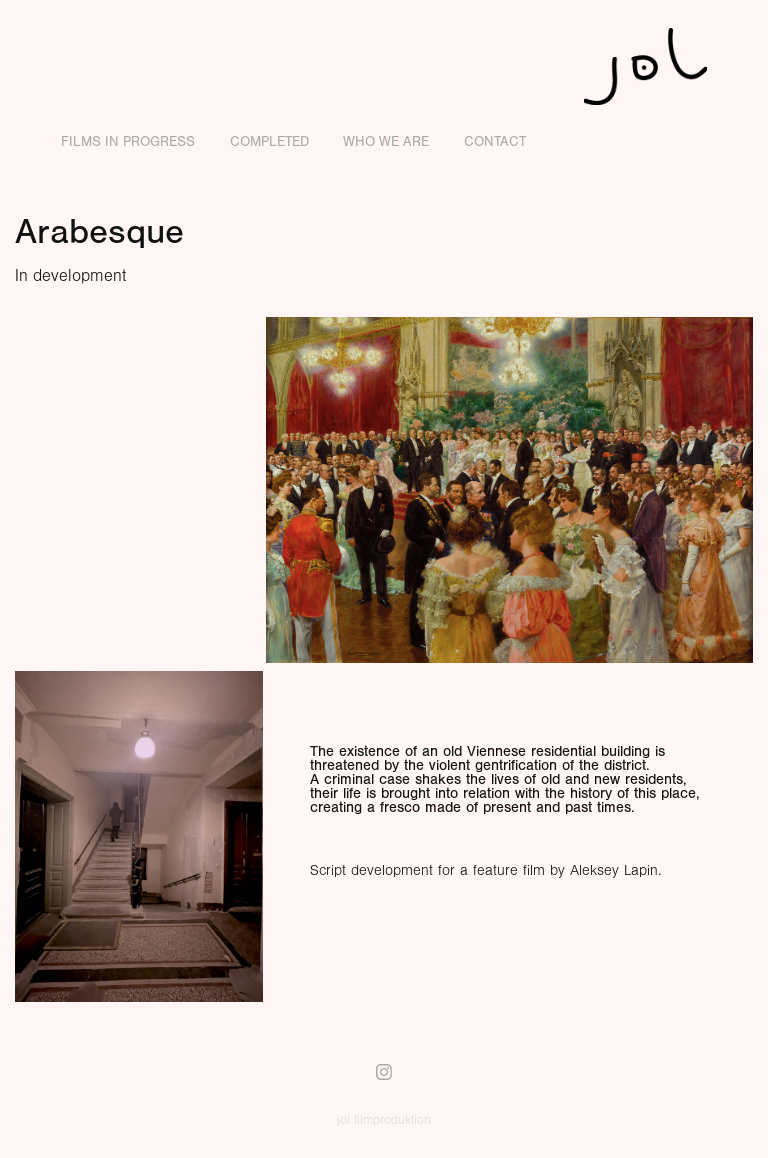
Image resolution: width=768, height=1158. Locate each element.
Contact (495, 142)
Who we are (386, 142)
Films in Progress (128, 142)
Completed (269, 142)
